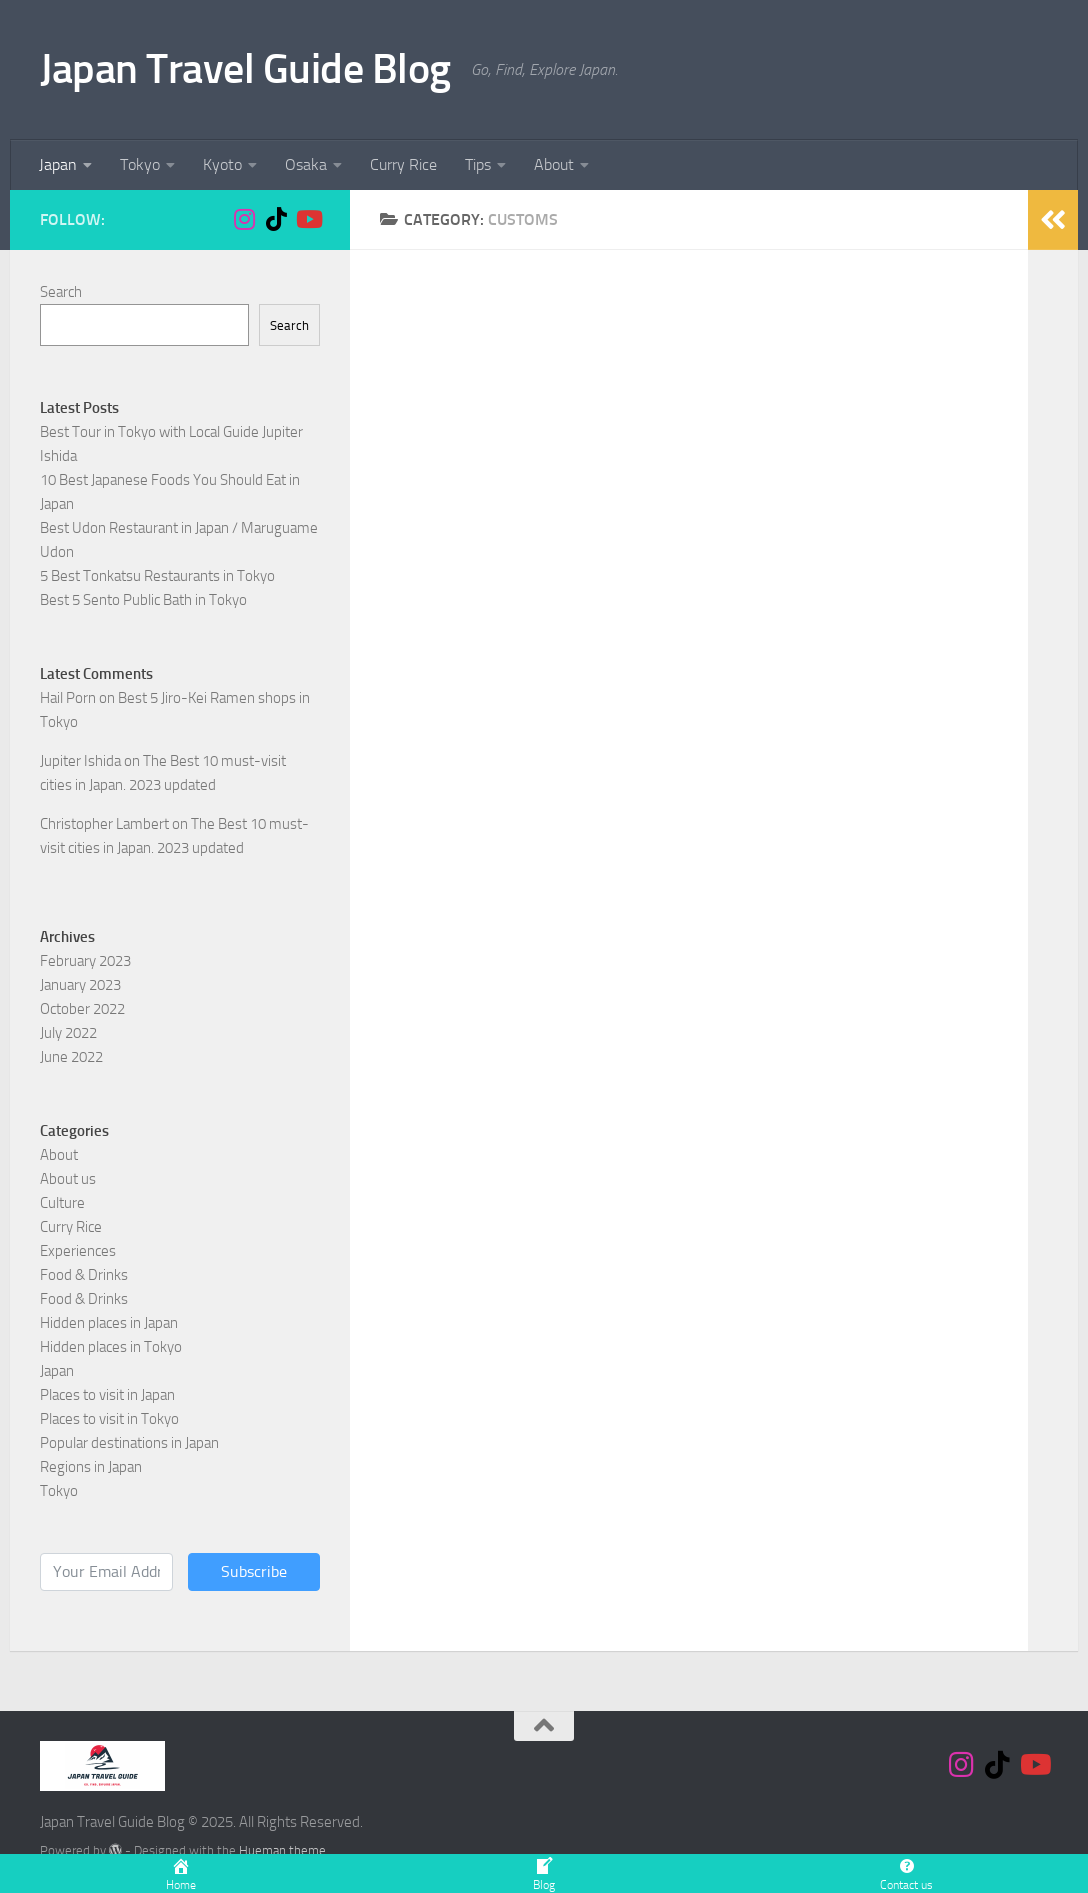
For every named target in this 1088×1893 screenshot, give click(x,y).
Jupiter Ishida (80, 761)
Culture (62, 1203)
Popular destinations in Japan (129, 1443)
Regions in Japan (91, 1467)
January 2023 (80, 985)
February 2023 (85, 961)
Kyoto (222, 164)
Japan (58, 164)
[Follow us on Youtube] (308, 219)
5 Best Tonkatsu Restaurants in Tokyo (157, 576)
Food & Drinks (84, 1275)
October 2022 (82, 1009)
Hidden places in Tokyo (111, 1347)
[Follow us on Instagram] (244, 219)
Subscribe (254, 1571)
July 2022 (68, 1033)
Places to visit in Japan (107, 1395)
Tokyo (140, 164)
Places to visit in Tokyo (109, 1419)
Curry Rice (403, 164)
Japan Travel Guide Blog (245, 69)
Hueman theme (282, 1850)
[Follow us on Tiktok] (276, 219)
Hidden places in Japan (109, 1323)
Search (61, 292)
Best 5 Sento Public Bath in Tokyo (143, 600)
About (554, 164)
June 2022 (71, 1057)
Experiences (78, 1251)
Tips (478, 164)
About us (68, 1179)
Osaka (306, 164)
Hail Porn (68, 698)
